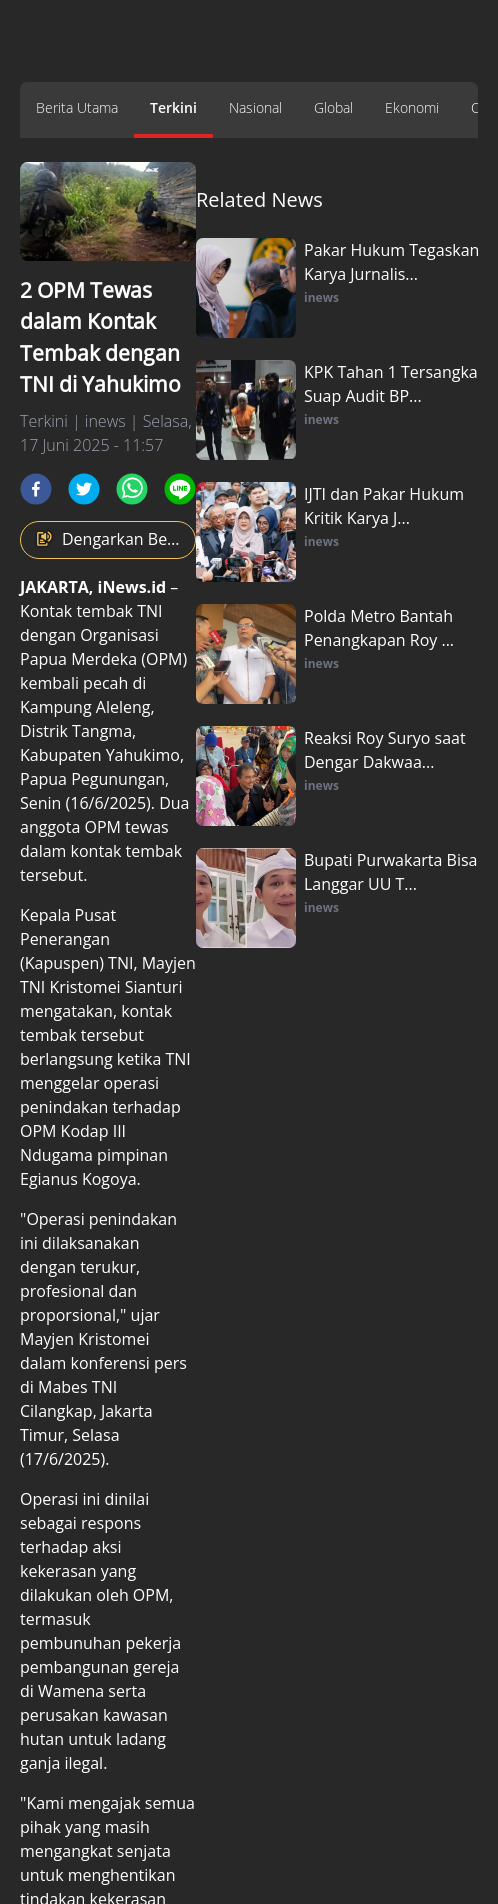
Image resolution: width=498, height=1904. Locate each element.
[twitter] (84, 489)
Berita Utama (77, 107)
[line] (180, 489)
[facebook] (36, 489)
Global (333, 107)
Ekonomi (412, 107)
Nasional (255, 107)
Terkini (173, 107)
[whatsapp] (132, 489)
